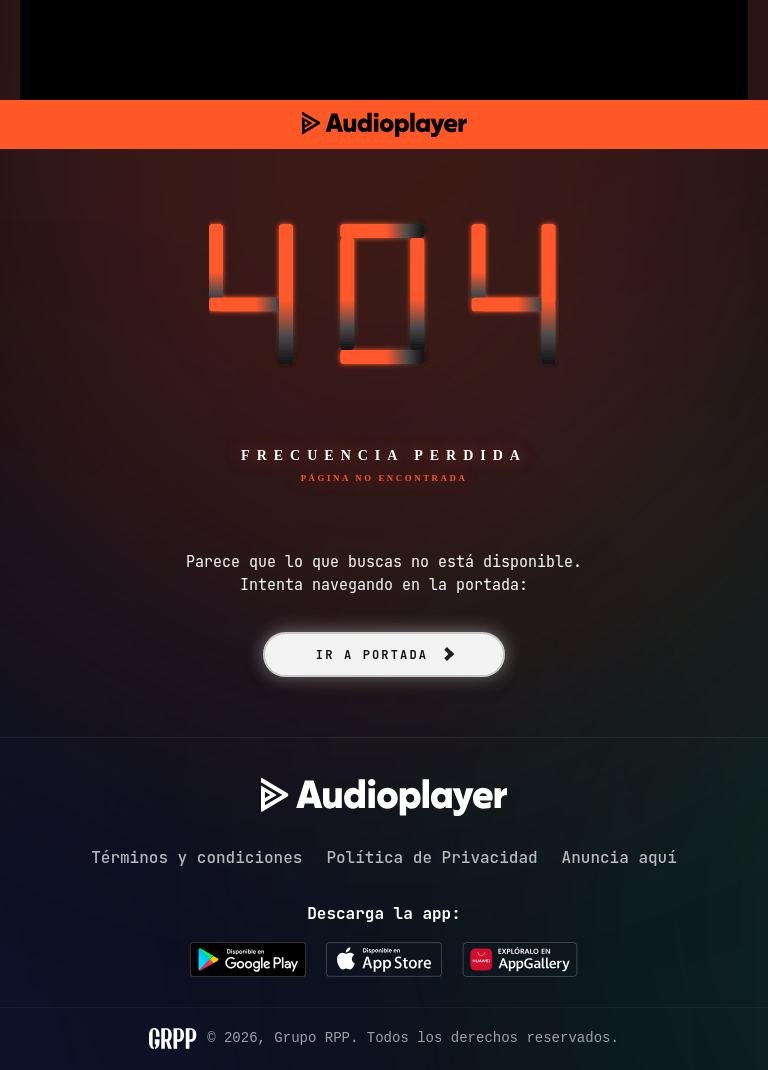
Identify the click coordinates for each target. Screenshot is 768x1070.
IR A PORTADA (372, 655)
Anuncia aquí (619, 857)
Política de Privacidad (431, 857)
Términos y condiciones (196, 857)
